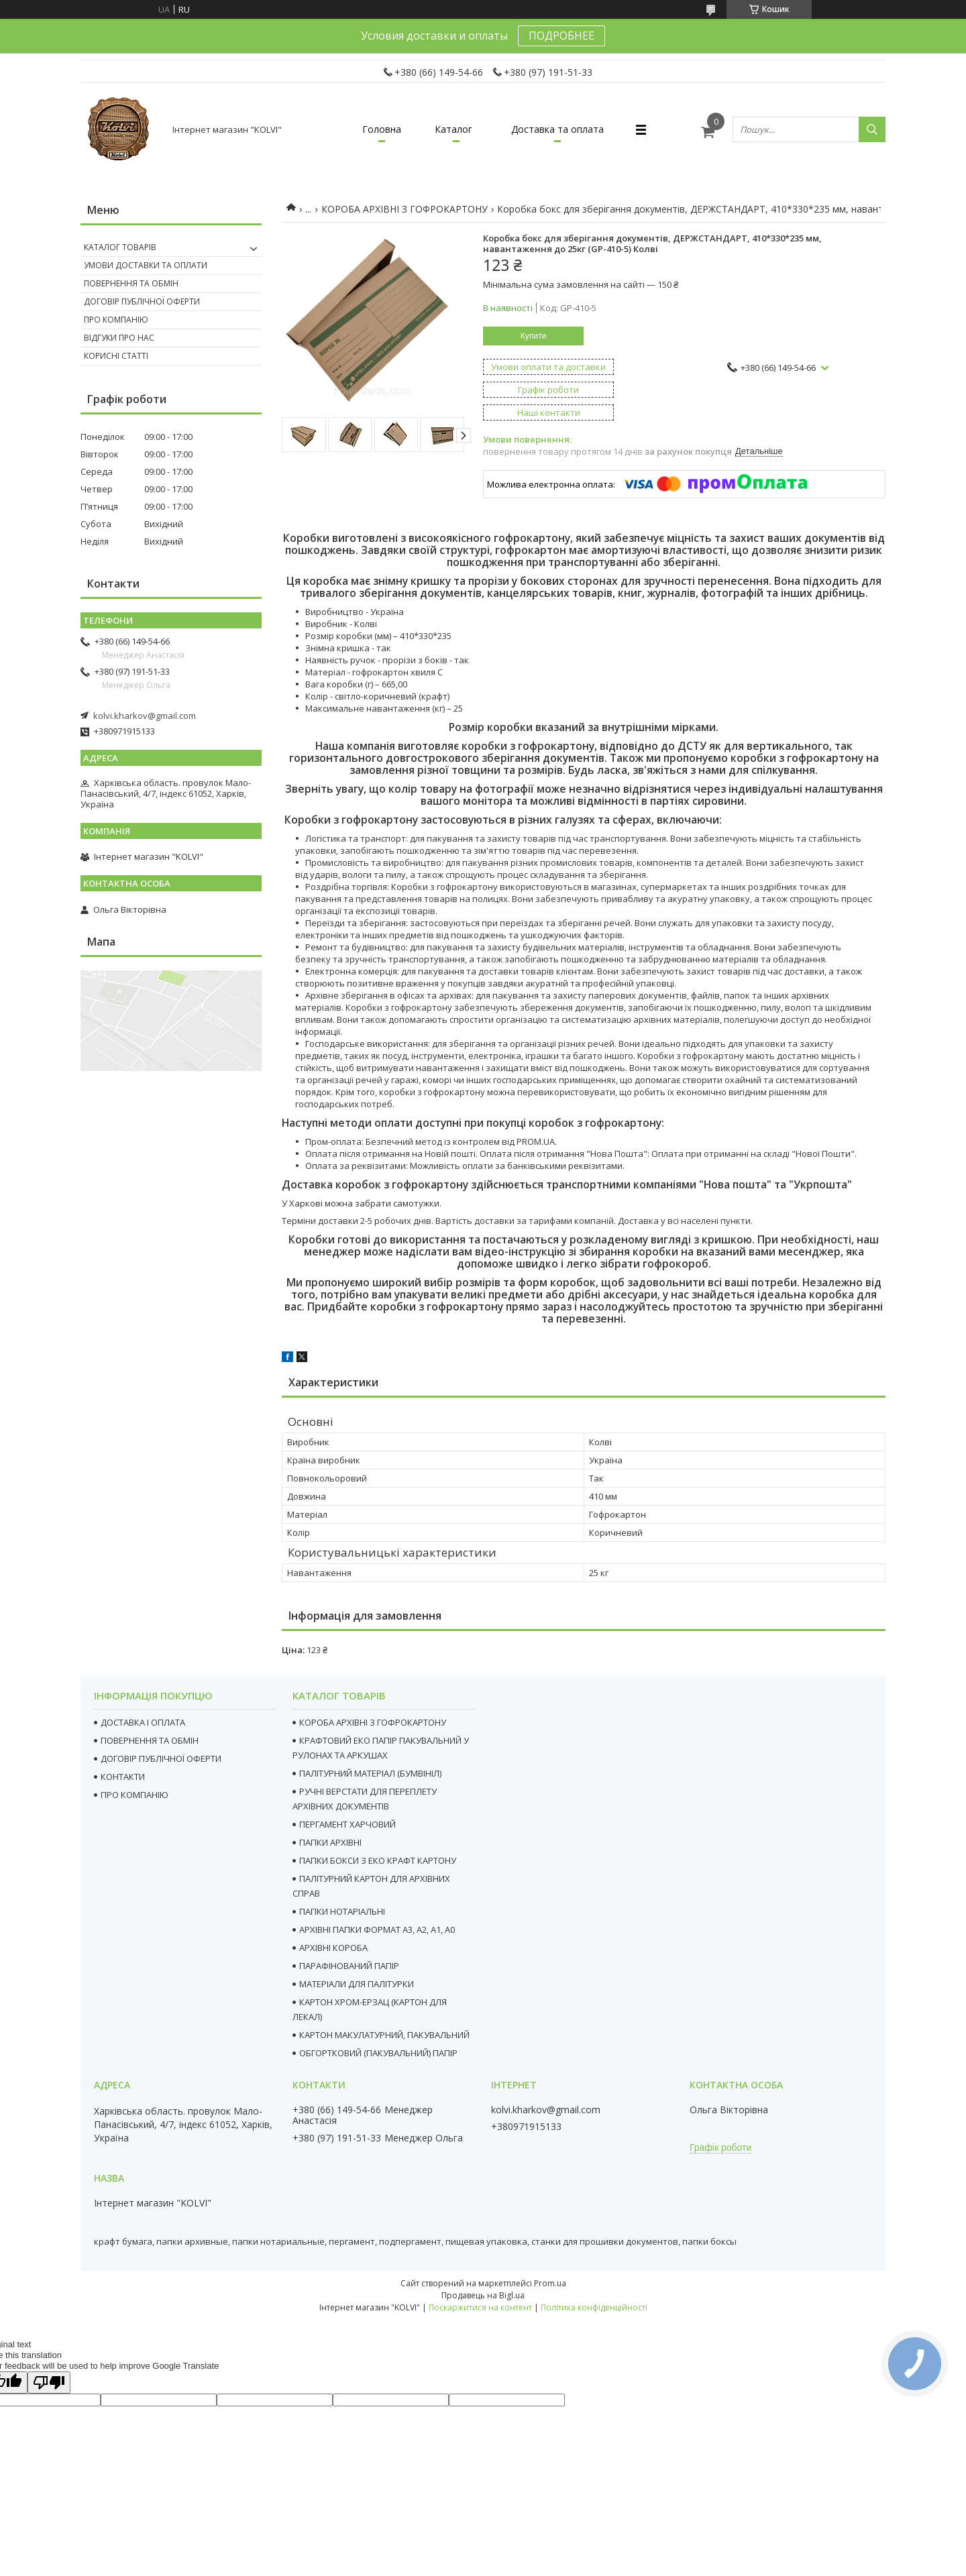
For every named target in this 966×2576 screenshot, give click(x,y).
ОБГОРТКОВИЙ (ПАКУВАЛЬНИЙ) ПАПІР (378, 2053)
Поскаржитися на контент (480, 2307)
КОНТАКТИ (123, 1777)
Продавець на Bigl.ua (483, 2295)
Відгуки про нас (119, 337)
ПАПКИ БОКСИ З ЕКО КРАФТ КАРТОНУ (377, 1860)
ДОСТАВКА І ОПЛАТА (143, 1722)
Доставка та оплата (557, 129)
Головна (381, 129)
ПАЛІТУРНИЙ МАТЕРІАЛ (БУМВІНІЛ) (370, 1773)
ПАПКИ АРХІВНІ (330, 1842)
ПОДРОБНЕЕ (561, 35)
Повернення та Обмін (131, 283)
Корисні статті (116, 355)
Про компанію (116, 319)
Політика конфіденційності (594, 2307)
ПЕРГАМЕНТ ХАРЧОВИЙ (347, 1824)
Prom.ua (550, 2283)
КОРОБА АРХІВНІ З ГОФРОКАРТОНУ (404, 209)
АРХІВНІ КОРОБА (333, 1948)
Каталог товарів (120, 247)
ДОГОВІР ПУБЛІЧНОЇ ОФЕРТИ (161, 1758)
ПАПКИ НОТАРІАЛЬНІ (342, 1911)
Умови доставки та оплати (145, 265)
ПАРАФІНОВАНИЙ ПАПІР (349, 1966)
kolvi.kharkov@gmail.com (144, 715)
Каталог (453, 129)
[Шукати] (872, 129)
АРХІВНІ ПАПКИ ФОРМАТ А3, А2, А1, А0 (377, 1929)
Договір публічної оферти (142, 301)
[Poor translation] (49, 2382)
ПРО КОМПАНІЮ (134, 1795)
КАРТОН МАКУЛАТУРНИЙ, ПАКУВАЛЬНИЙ (384, 2035)
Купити (533, 336)
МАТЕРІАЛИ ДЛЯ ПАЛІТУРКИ (356, 1984)
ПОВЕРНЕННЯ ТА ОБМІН (150, 1740)
